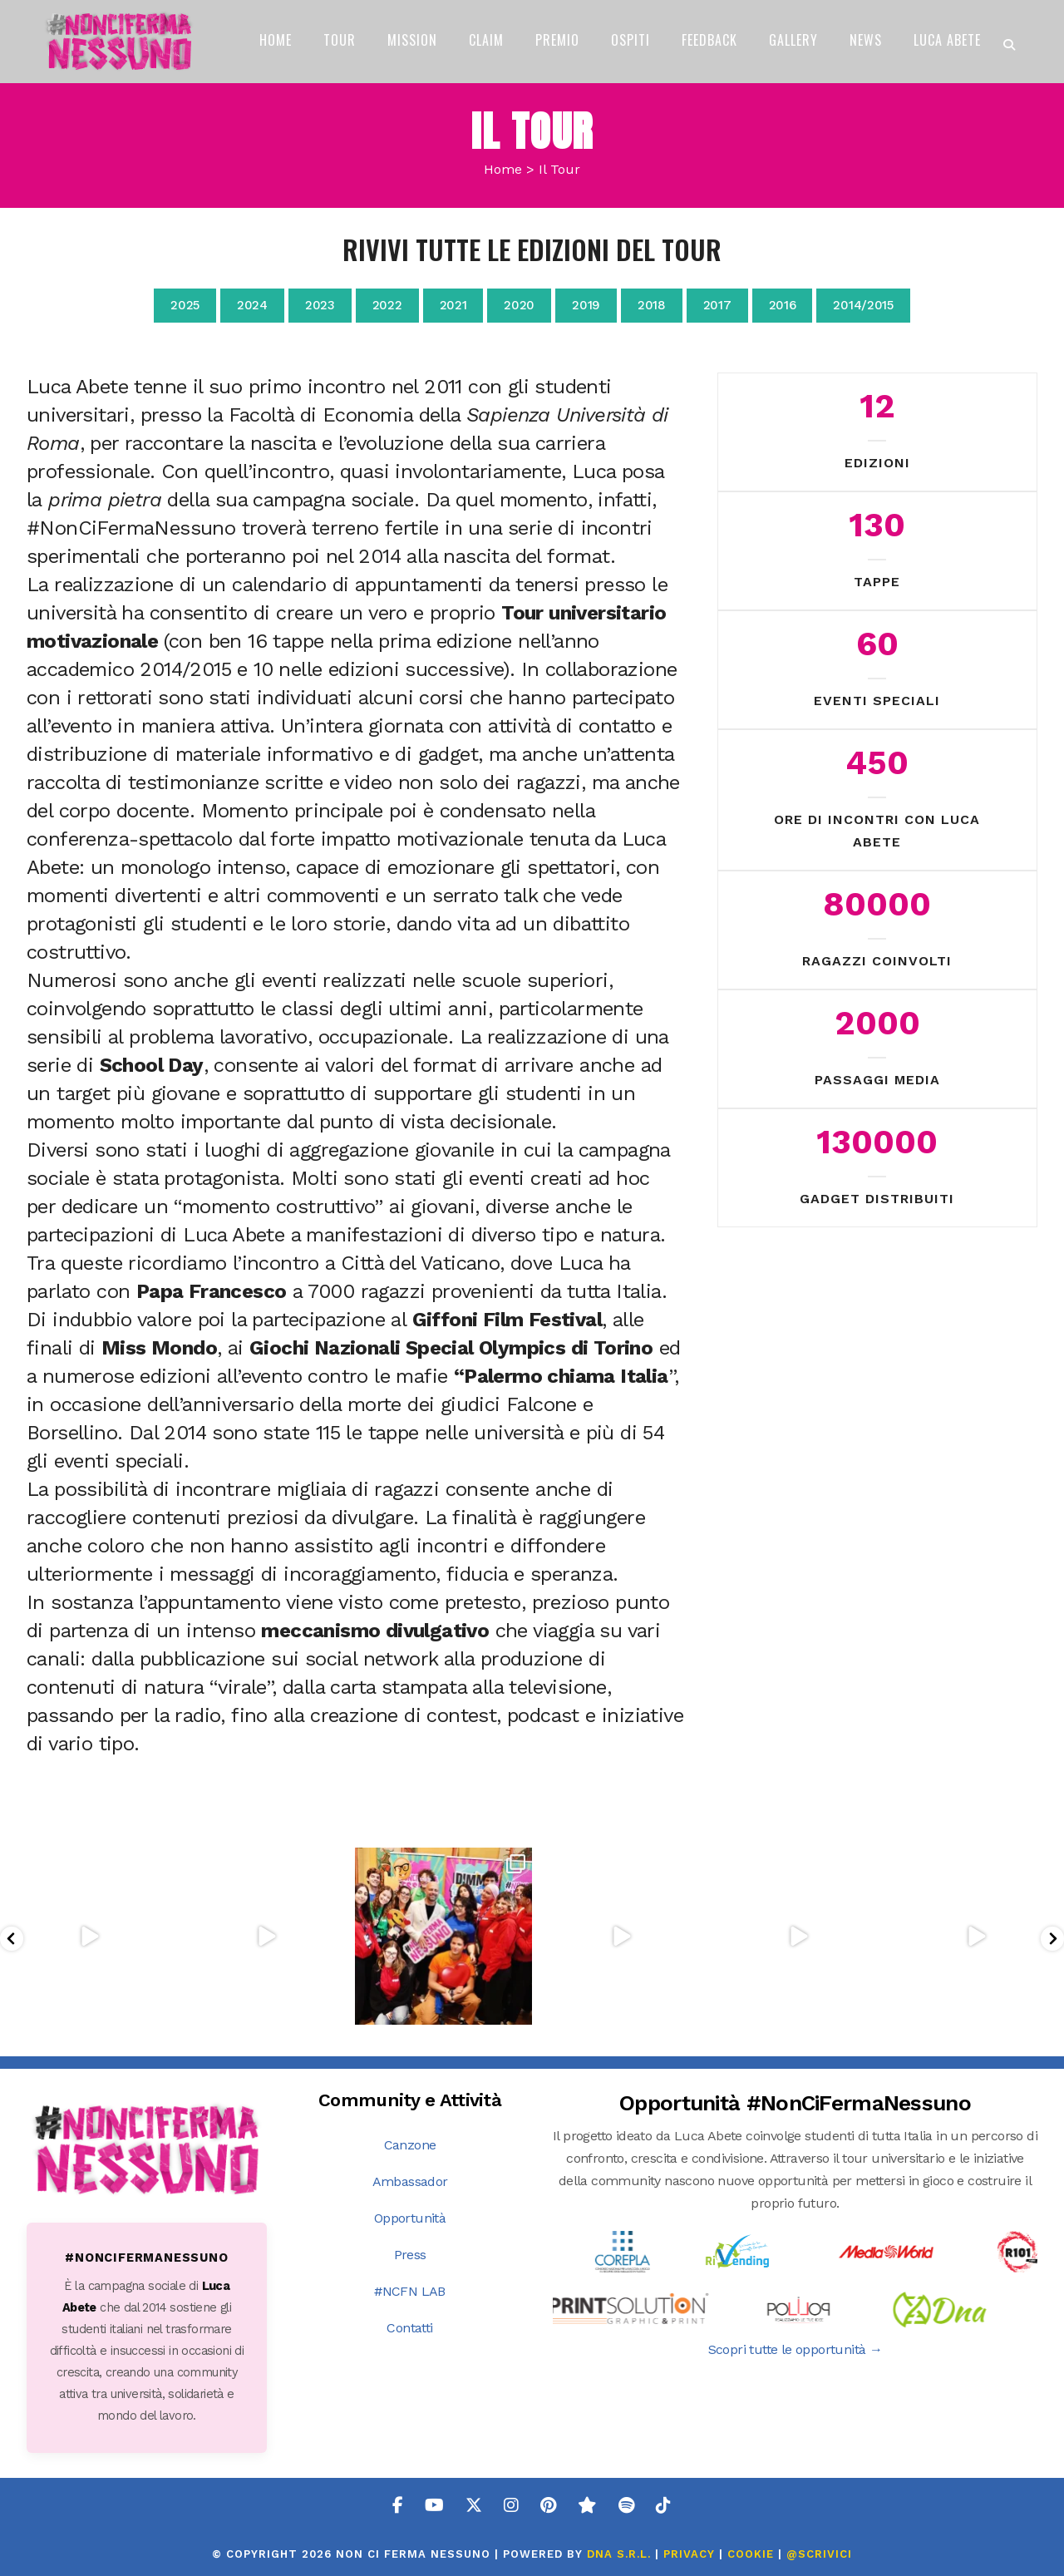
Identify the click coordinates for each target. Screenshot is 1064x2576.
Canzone (410, 2145)
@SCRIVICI (819, 2554)
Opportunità (410, 2218)
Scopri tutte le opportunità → (795, 2349)
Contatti (409, 2328)
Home (503, 169)
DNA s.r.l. (621, 2554)
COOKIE (750, 2554)
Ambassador (410, 2181)
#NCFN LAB (410, 2291)
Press (410, 2255)
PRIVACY (689, 2554)
